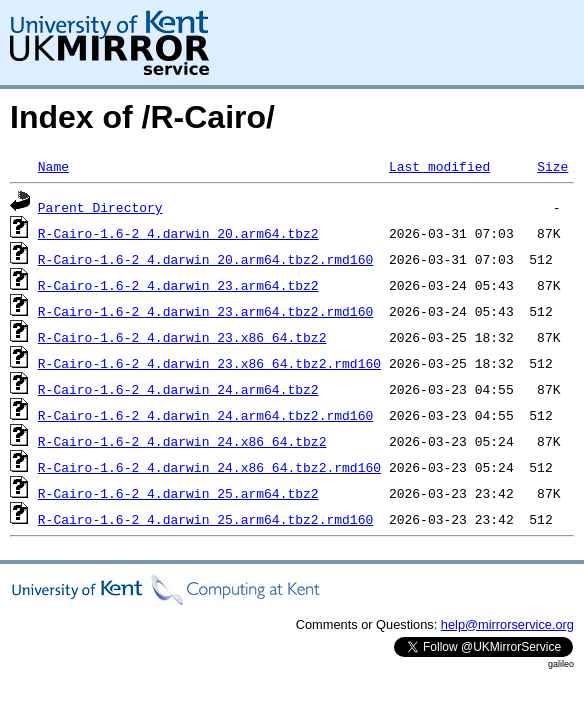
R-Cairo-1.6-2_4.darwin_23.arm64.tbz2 (178, 285)
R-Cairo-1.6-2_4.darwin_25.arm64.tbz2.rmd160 (205, 519)
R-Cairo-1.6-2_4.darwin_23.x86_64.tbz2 (182, 337)
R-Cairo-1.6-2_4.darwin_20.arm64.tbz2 (178, 233)
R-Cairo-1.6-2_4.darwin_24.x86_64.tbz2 (182, 441)
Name (53, 166)
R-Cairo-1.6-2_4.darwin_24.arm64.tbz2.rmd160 (205, 415)
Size (552, 166)
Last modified (439, 166)
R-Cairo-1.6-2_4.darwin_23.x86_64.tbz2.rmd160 (209, 363)
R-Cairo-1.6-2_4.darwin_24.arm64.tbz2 (178, 389)
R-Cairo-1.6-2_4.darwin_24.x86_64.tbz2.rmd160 (209, 467)
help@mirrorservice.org (507, 624)
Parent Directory (100, 207)
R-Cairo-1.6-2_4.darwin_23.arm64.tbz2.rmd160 (205, 311)
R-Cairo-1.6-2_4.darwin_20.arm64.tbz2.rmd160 (205, 259)
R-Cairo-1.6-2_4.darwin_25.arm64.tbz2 (178, 493)
